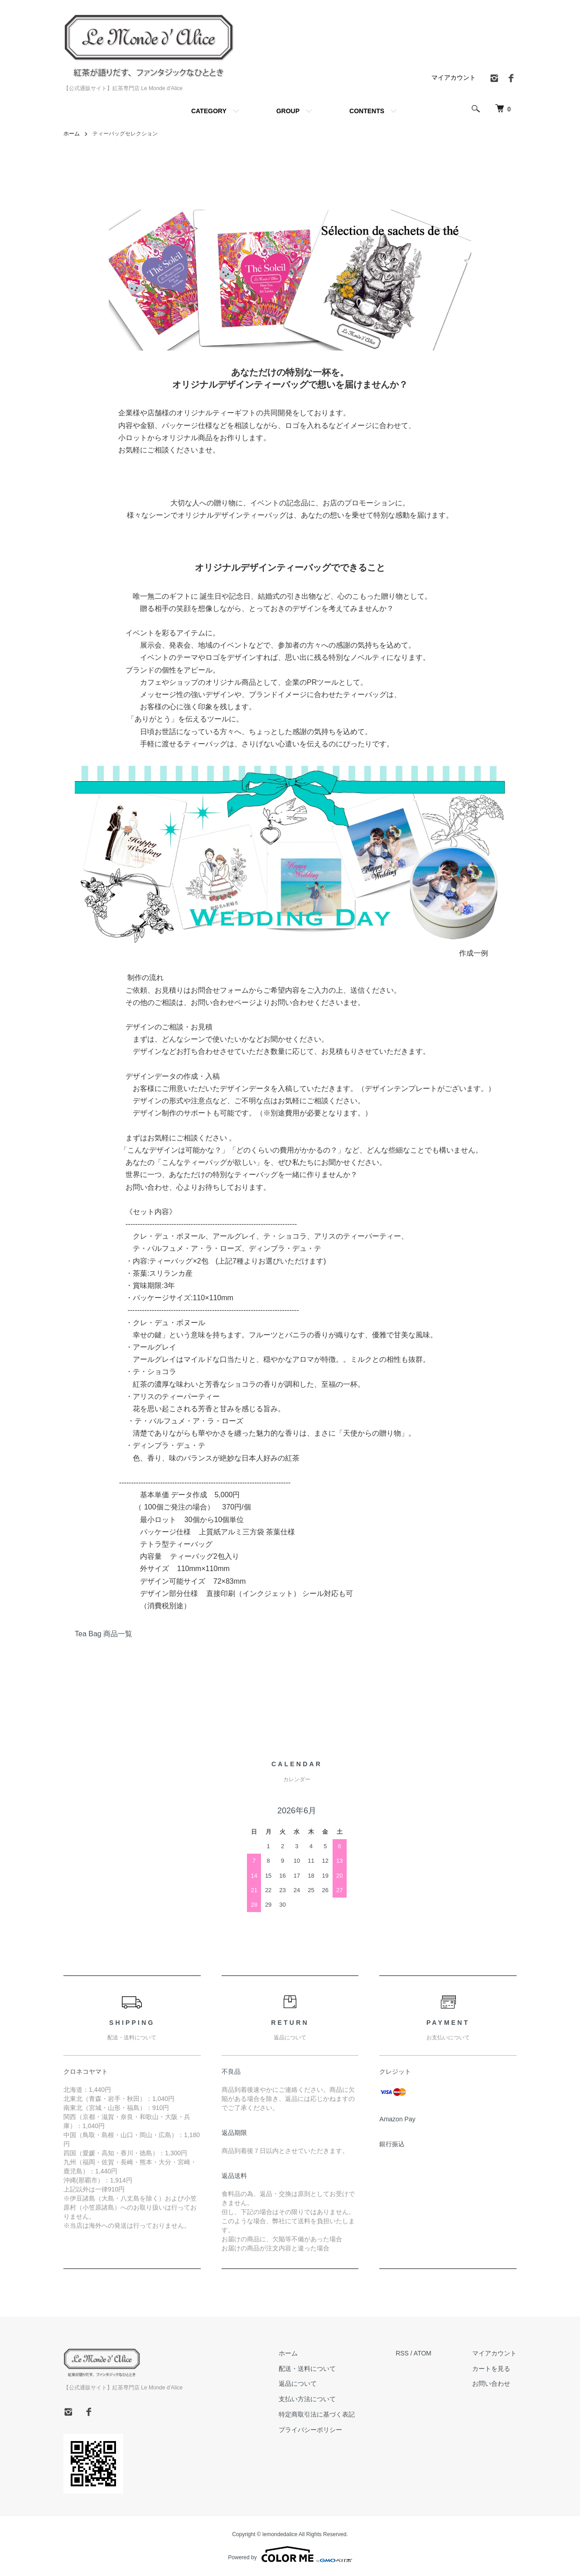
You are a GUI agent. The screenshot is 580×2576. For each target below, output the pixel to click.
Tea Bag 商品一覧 (103, 1634)
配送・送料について (307, 2368)
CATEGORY (209, 111)
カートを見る (491, 2368)
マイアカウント (453, 77)
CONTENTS (366, 111)
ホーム (71, 133)
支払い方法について (307, 2399)
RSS (402, 2353)
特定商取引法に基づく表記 (317, 2414)
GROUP (288, 111)
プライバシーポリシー (310, 2429)
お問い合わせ (491, 2383)
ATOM (422, 2353)
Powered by (290, 2554)
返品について (298, 2383)
